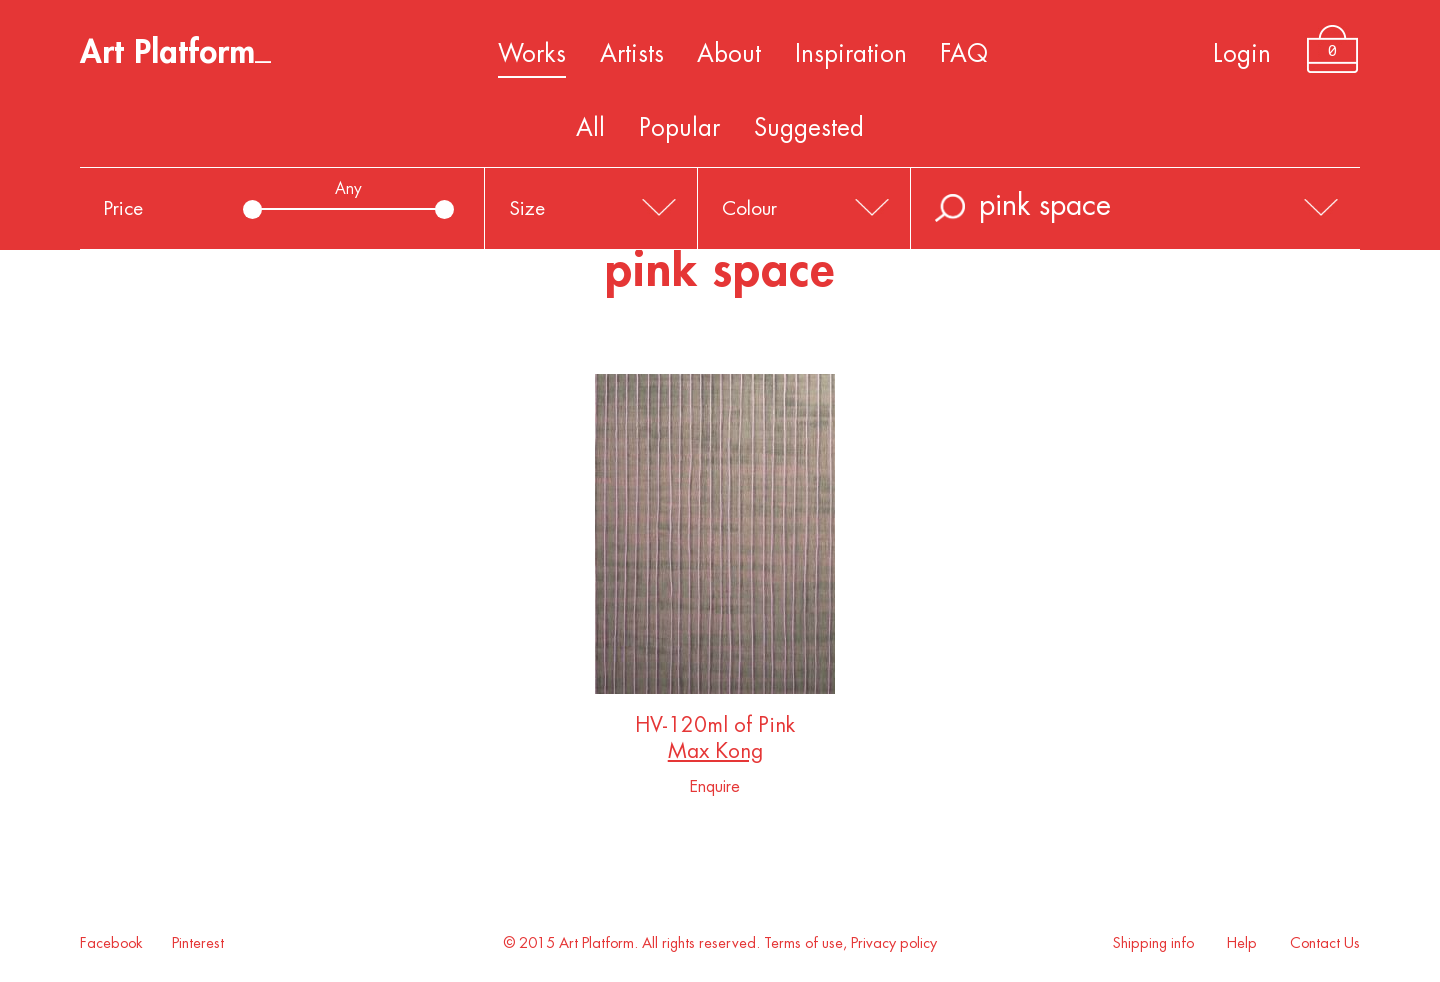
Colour (749, 208)
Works (532, 54)
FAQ (964, 54)
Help (1242, 943)
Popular (679, 128)
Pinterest (198, 943)
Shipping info (1153, 943)
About (729, 54)
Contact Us (1325, 943)
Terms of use (803, 943)
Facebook (111, 943)
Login (1242, 54)
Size (527, 208)
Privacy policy (894, 943)
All (590, 128)
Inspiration (851, 54)
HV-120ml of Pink (715, 729)
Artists (632, 54)
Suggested (809, 128)
